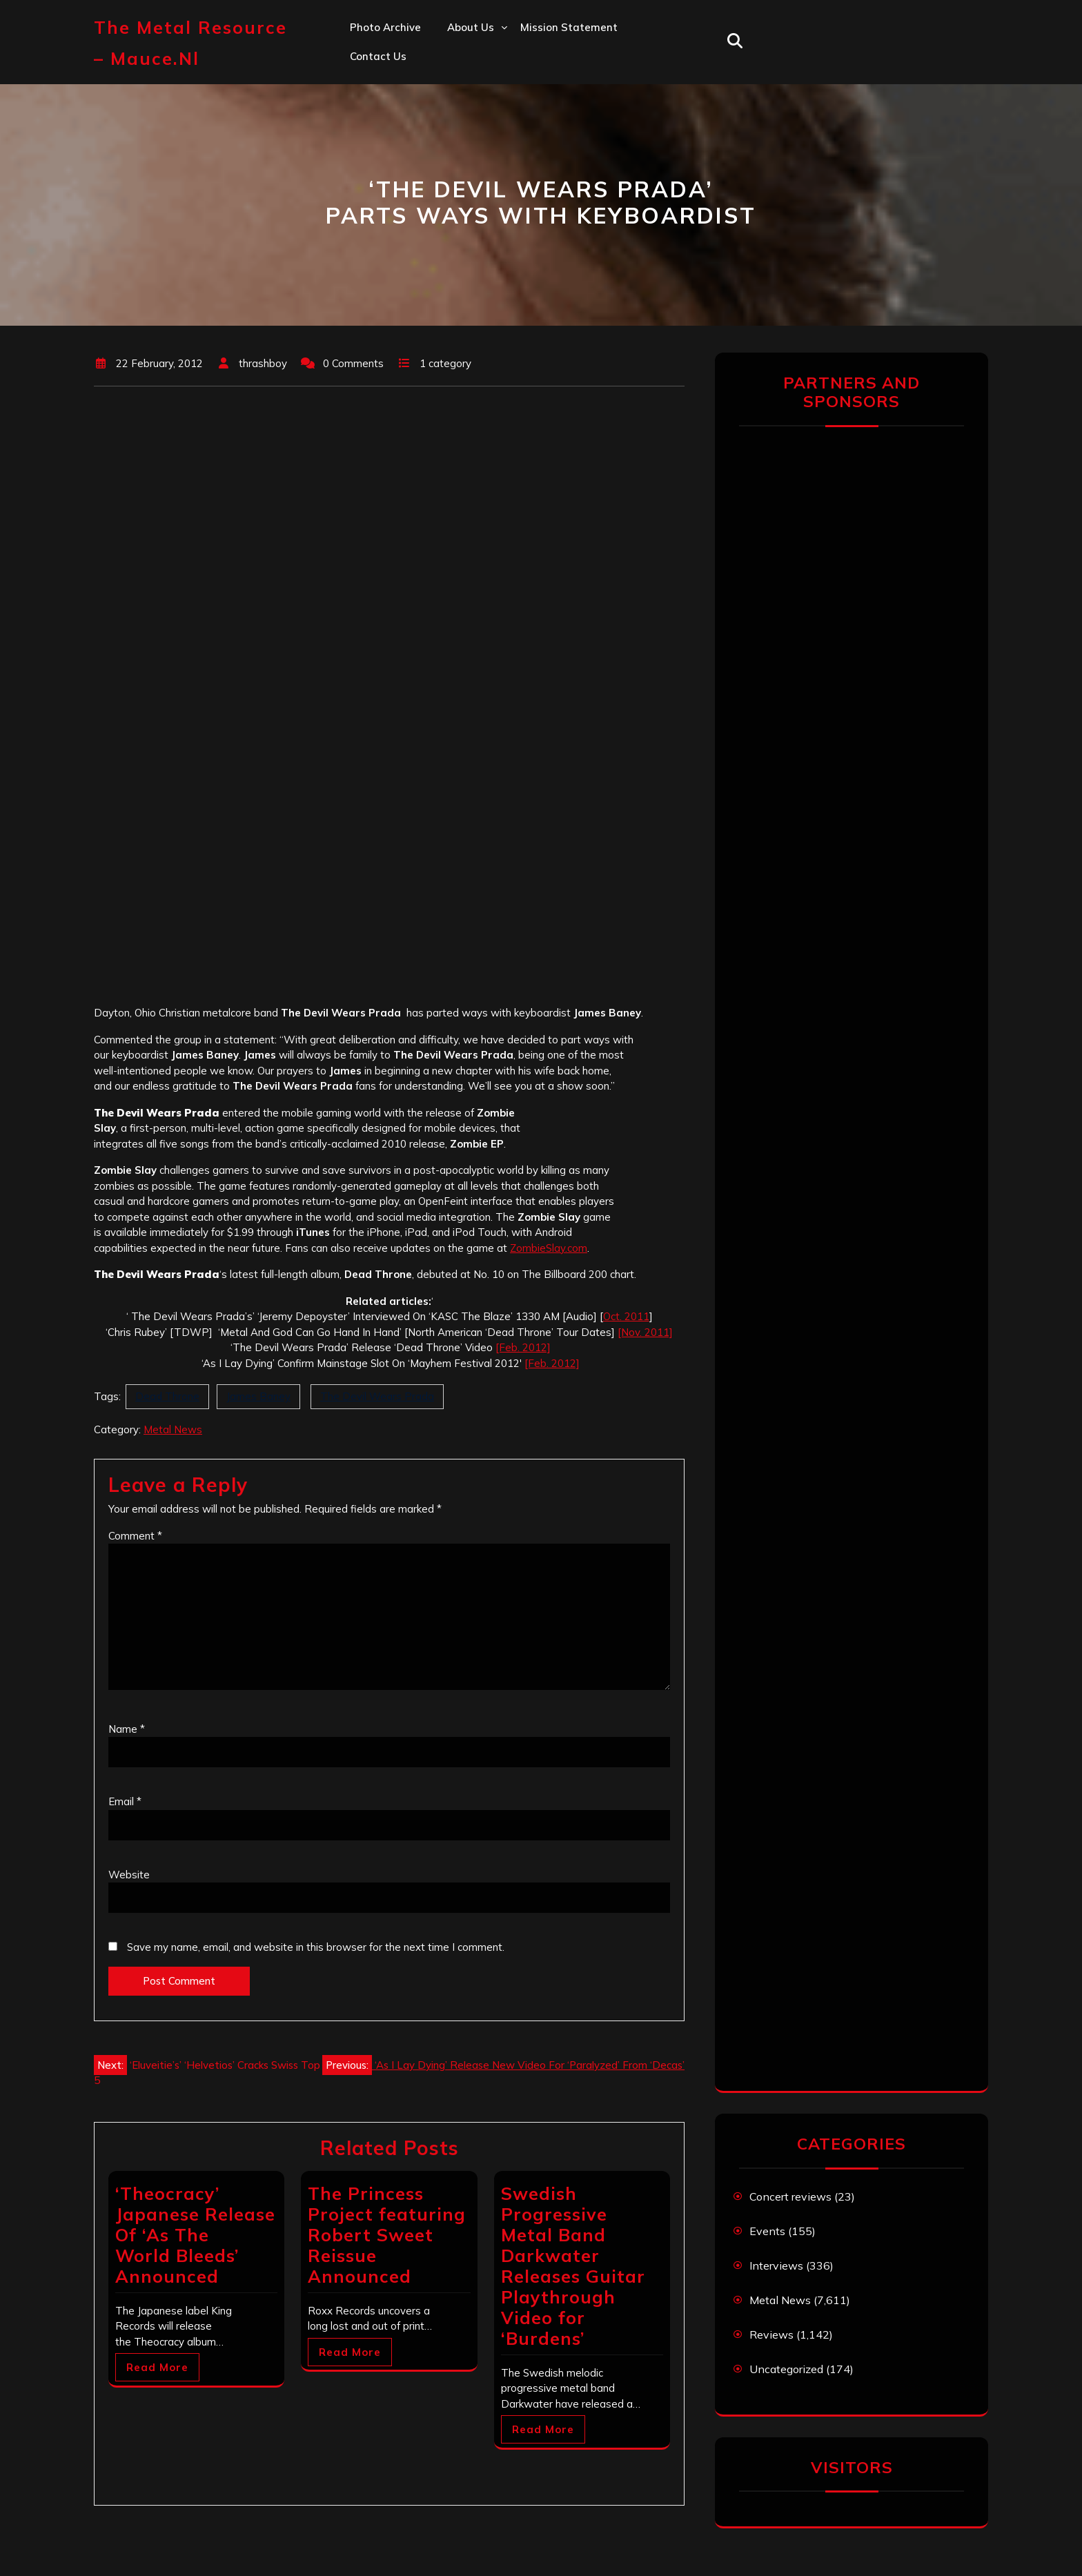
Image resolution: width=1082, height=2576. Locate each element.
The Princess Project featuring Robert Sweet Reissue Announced (387, 2235)
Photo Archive (385, 27)
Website (129, 1874)
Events (767, 2231)
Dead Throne (167, 1396)
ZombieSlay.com (548, 1248)
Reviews (771, 2334)
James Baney (258, 1396)
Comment (135, 1535)
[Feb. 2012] (523, 1347)
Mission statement (569, 27)
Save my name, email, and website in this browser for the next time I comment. (315, 1947)
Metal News (173, 1429)
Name (126, 1729)
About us (470, 27)
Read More (157, 2367)
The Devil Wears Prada (377, 1396)
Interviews (776, 2265)
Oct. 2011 (626, 1316)
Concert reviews (790, 2196)
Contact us (378, 56)
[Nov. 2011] (645, 1332)
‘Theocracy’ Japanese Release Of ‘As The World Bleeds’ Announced (195, 2235)
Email (124, 1801)
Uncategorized (786, 2369)
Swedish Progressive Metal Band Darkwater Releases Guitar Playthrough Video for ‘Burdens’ (573, 2266)
